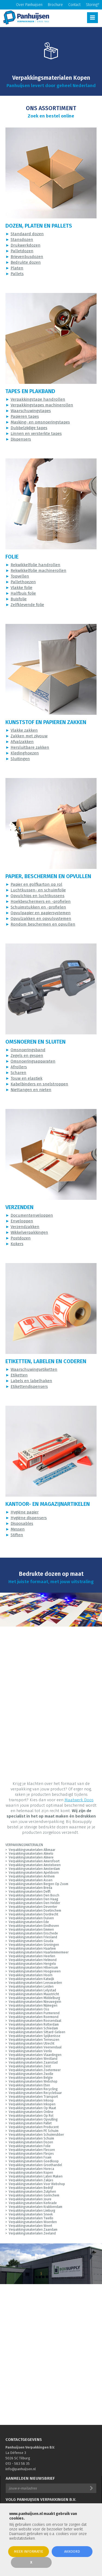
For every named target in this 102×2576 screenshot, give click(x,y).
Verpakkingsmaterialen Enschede (33, 1933)
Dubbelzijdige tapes (29, 427)
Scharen (18, 1072)
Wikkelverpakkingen (29, 1232)
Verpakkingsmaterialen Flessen (32, 2150)
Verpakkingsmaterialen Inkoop (31, 2100)
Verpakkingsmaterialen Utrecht (31, 2043)
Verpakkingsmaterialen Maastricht (34, 1994)
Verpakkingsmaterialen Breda (30, 1888)
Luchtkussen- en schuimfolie (38, 890)
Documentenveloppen (32, 1215)
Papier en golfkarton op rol (36, 884)
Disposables (22, 1523)
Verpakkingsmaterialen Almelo (31, 1854)
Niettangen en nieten (31, 1089)
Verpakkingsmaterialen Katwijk (31, 1979)
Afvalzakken (22, 741)
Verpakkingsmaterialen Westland (33, 2059)
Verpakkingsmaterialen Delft (30, 1891)
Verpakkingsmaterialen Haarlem (32, 1948)
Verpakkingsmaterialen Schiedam (33, 2028)
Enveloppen (22, 1221)
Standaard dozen (27, 233)
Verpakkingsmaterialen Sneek (31, 2214)
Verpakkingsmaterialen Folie (30, 2146)
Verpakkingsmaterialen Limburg (32, 2210)
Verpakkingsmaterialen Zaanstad (33, 2062)
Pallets (17, 273)
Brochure (55, 4)
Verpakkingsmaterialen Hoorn (30, 1975)
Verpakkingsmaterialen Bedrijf (31, 2188)
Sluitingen (20, 758)
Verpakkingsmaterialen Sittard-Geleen (37, 2032)
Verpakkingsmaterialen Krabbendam (35, 2207)
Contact (74, 4)
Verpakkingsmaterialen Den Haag (33, 1899)
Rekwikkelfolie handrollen (35, 564)
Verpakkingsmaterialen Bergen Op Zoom (38, 1884)
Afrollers (19, 1066)
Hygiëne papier (25, 1512)
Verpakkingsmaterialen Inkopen (32, 2104)
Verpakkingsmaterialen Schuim (31, 2138)
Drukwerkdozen (26, 245)
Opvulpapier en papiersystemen (41, 912)
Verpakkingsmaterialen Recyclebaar (35, 2093)
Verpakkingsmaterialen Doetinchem (35, 1910)
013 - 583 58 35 (17, 2464)
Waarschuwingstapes (31, 410)
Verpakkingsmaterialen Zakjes (31, 2180)
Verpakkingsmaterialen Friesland (33, 1937)
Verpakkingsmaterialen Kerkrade (33, 2203)
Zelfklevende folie (27, 604)
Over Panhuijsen (29, 4)
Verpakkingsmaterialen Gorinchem (34, 2195)
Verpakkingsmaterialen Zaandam (33, 2229)
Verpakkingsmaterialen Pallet (30, 2123)
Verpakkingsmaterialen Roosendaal (35, 2021)
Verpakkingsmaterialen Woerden (33, 2222)
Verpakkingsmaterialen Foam (30, 2157)
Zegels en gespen (27, 1055)
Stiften (17, 1534)
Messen (18, 1529)
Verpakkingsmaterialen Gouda (31, 1941)
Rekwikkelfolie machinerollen (38, 570)
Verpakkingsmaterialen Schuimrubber (36, 2135)
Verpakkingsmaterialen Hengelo (32, 1964)
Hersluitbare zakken (30, 747)
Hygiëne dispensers (29, 1517)
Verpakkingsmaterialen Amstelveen (35, 1865)
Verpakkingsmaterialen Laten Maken (36, 2176)
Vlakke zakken (24, 730)
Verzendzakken (25, 1226)
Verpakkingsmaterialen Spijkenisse (34, 2036)
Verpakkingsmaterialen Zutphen (32, 2192)
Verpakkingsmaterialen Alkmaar (32, 1850)
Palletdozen (22, 250)
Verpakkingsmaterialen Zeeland (32, 2233)
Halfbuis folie (23, 593)
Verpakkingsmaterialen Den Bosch (34, 1895)
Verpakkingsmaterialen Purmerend (34, 2013)
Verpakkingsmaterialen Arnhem (32, 1876)
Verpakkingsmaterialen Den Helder (34, 1903)
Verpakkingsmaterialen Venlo (30, 2051)
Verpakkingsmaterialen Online (31, 2112)
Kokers (17, 1243)
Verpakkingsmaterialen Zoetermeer (35, 2070)
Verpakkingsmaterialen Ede (29, 1922)
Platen (17, 268)
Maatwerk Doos (79, 1799)
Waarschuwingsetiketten (34, 1369)
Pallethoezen (23, 581)
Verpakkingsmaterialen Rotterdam (34, 2024)
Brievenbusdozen (27, 256)
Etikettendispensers (29, 1386)
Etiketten (19, 1375)
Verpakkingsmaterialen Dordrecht (33, 1914)
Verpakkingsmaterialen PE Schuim (33, 2131)
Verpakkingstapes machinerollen (42, 405)
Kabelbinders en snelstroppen (39, 1084)
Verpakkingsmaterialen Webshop (33, 2081)
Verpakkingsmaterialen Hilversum (33, 1967)
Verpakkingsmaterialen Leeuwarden (35, 1983)
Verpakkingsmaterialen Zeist (30, 2066)
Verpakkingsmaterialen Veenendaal (35, 2047)
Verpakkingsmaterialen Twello (31, 2218)
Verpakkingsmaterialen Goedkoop (34, 2161)
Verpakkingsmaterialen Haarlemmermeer (39, 1952)
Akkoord (72, 2551)
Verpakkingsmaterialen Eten (29, 2085)
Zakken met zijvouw (29, 736)
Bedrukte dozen (26, 262)
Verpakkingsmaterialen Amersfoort (34, 1861)
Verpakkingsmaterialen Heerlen (32, 1956)
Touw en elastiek (26, 1078)
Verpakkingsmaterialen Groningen (34, 1945)
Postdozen (21, 1238)
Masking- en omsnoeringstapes (40, 422)
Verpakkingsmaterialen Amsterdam (34, 1869)
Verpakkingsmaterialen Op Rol (31, 2116)
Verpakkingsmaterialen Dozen (31, 2142)
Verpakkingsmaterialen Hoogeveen (35, 1971)
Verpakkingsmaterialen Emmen (31, 1929)
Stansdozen (22, 239)
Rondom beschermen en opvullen (43, 924)
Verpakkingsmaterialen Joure (30, 2199)
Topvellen (20, 576)
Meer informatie (28, 2551)
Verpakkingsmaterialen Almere (31, 1857)
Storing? (92, 4)
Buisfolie (19, 599)
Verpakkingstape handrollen (38, 399)
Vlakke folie (21, 587)
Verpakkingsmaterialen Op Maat (32, 2108)
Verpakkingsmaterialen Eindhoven (34, 1926)
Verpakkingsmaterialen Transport (33, 2097)
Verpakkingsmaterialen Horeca (31, 2169)
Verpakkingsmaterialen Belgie (31, 2078)
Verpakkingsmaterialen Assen (30, 1880)
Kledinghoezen (25, 753)
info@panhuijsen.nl (20, 2469)
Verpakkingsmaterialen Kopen (31, 2173)
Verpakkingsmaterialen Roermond (33, 2017)
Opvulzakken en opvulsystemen (41, 918)
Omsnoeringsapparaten (33, 1061)
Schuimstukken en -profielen (38, 907)
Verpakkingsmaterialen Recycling (33, 2089)
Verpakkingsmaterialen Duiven (31, 1918)
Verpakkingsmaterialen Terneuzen (34, 2040)
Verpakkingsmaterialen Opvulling (33, 2119)
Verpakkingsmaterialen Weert (30, 2226)
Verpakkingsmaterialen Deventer (33, 1907)
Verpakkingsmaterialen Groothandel (35, 2165)
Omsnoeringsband (28, 1049)
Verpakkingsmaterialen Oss (29, 2009)
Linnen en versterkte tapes (36, 433)
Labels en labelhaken (31, 1380)
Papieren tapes (25, 416)
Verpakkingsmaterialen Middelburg (34, 1998)
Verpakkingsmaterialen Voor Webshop (37, 2184)
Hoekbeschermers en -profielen (41, 901)
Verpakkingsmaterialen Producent (34, 2127)
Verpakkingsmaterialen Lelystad (32, 1990)
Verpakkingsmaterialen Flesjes (31, 2154)
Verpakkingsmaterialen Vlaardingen (35, 2055)
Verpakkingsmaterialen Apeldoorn (34, 1872)
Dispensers (21, 439)
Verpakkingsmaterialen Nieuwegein (35, 2002)
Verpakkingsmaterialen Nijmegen (33, 2005)
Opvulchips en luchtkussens (37, 895)
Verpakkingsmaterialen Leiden (31, 1986)
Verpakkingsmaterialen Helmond (33, 1960)
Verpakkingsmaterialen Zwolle (31, 2074)
